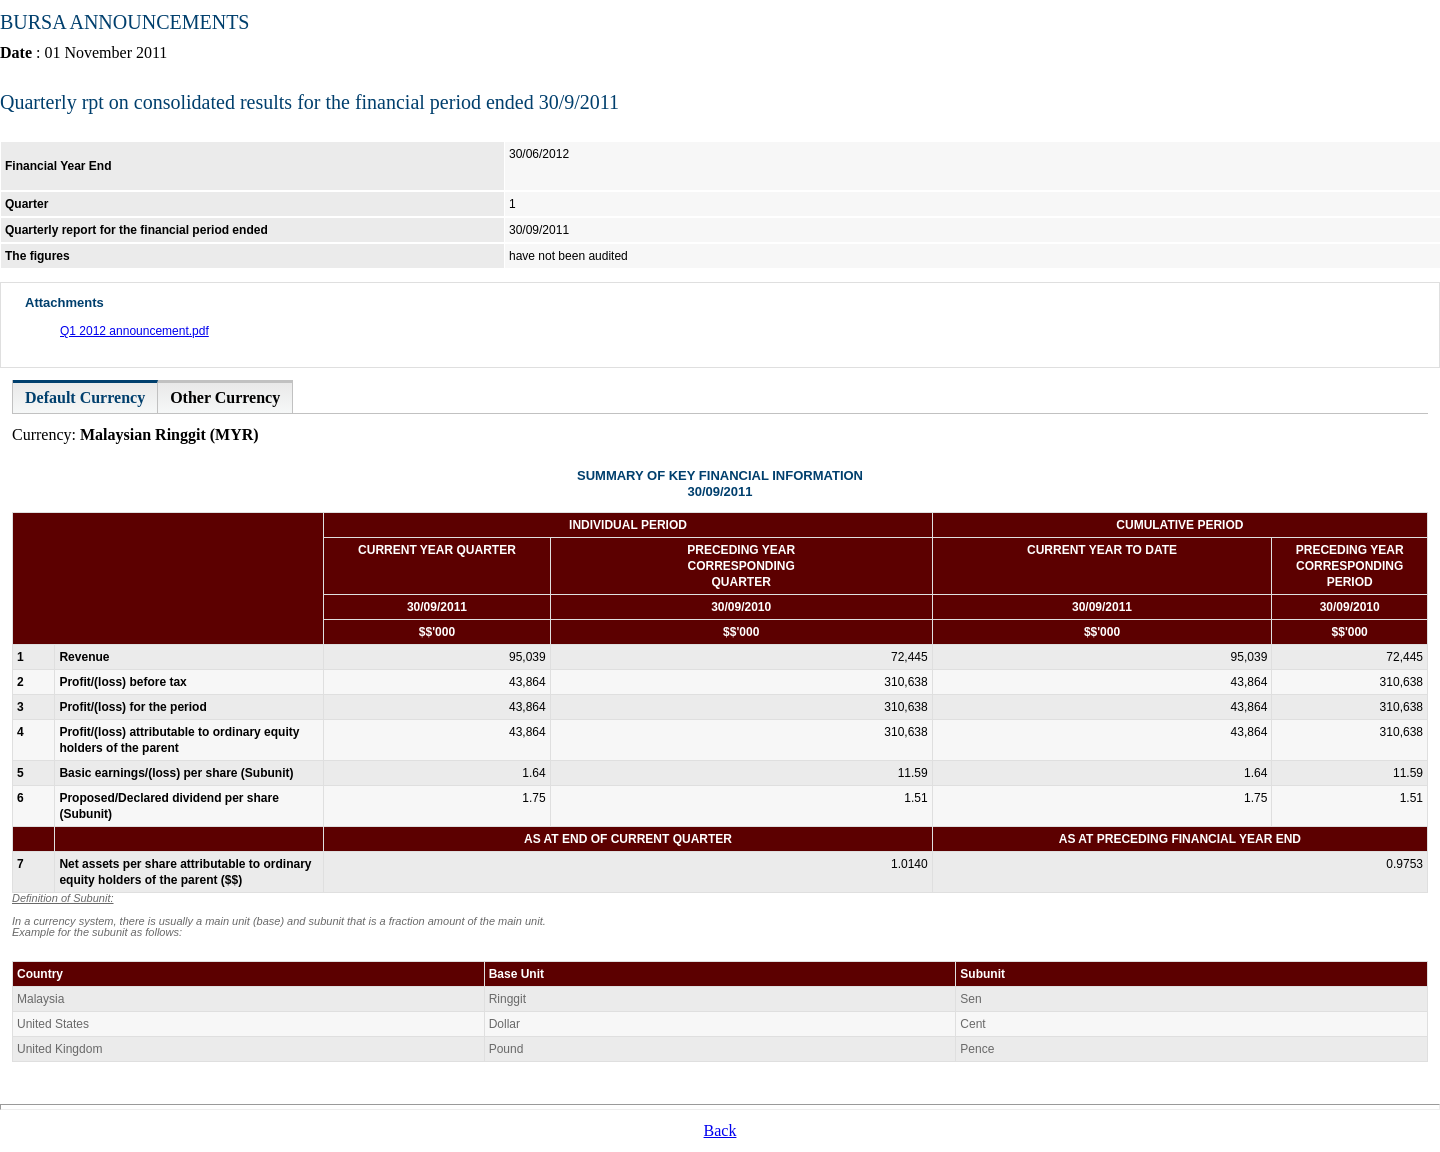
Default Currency (85, 397)
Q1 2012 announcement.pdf (134, 331)
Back (720, 1130)
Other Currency (225, 397)
